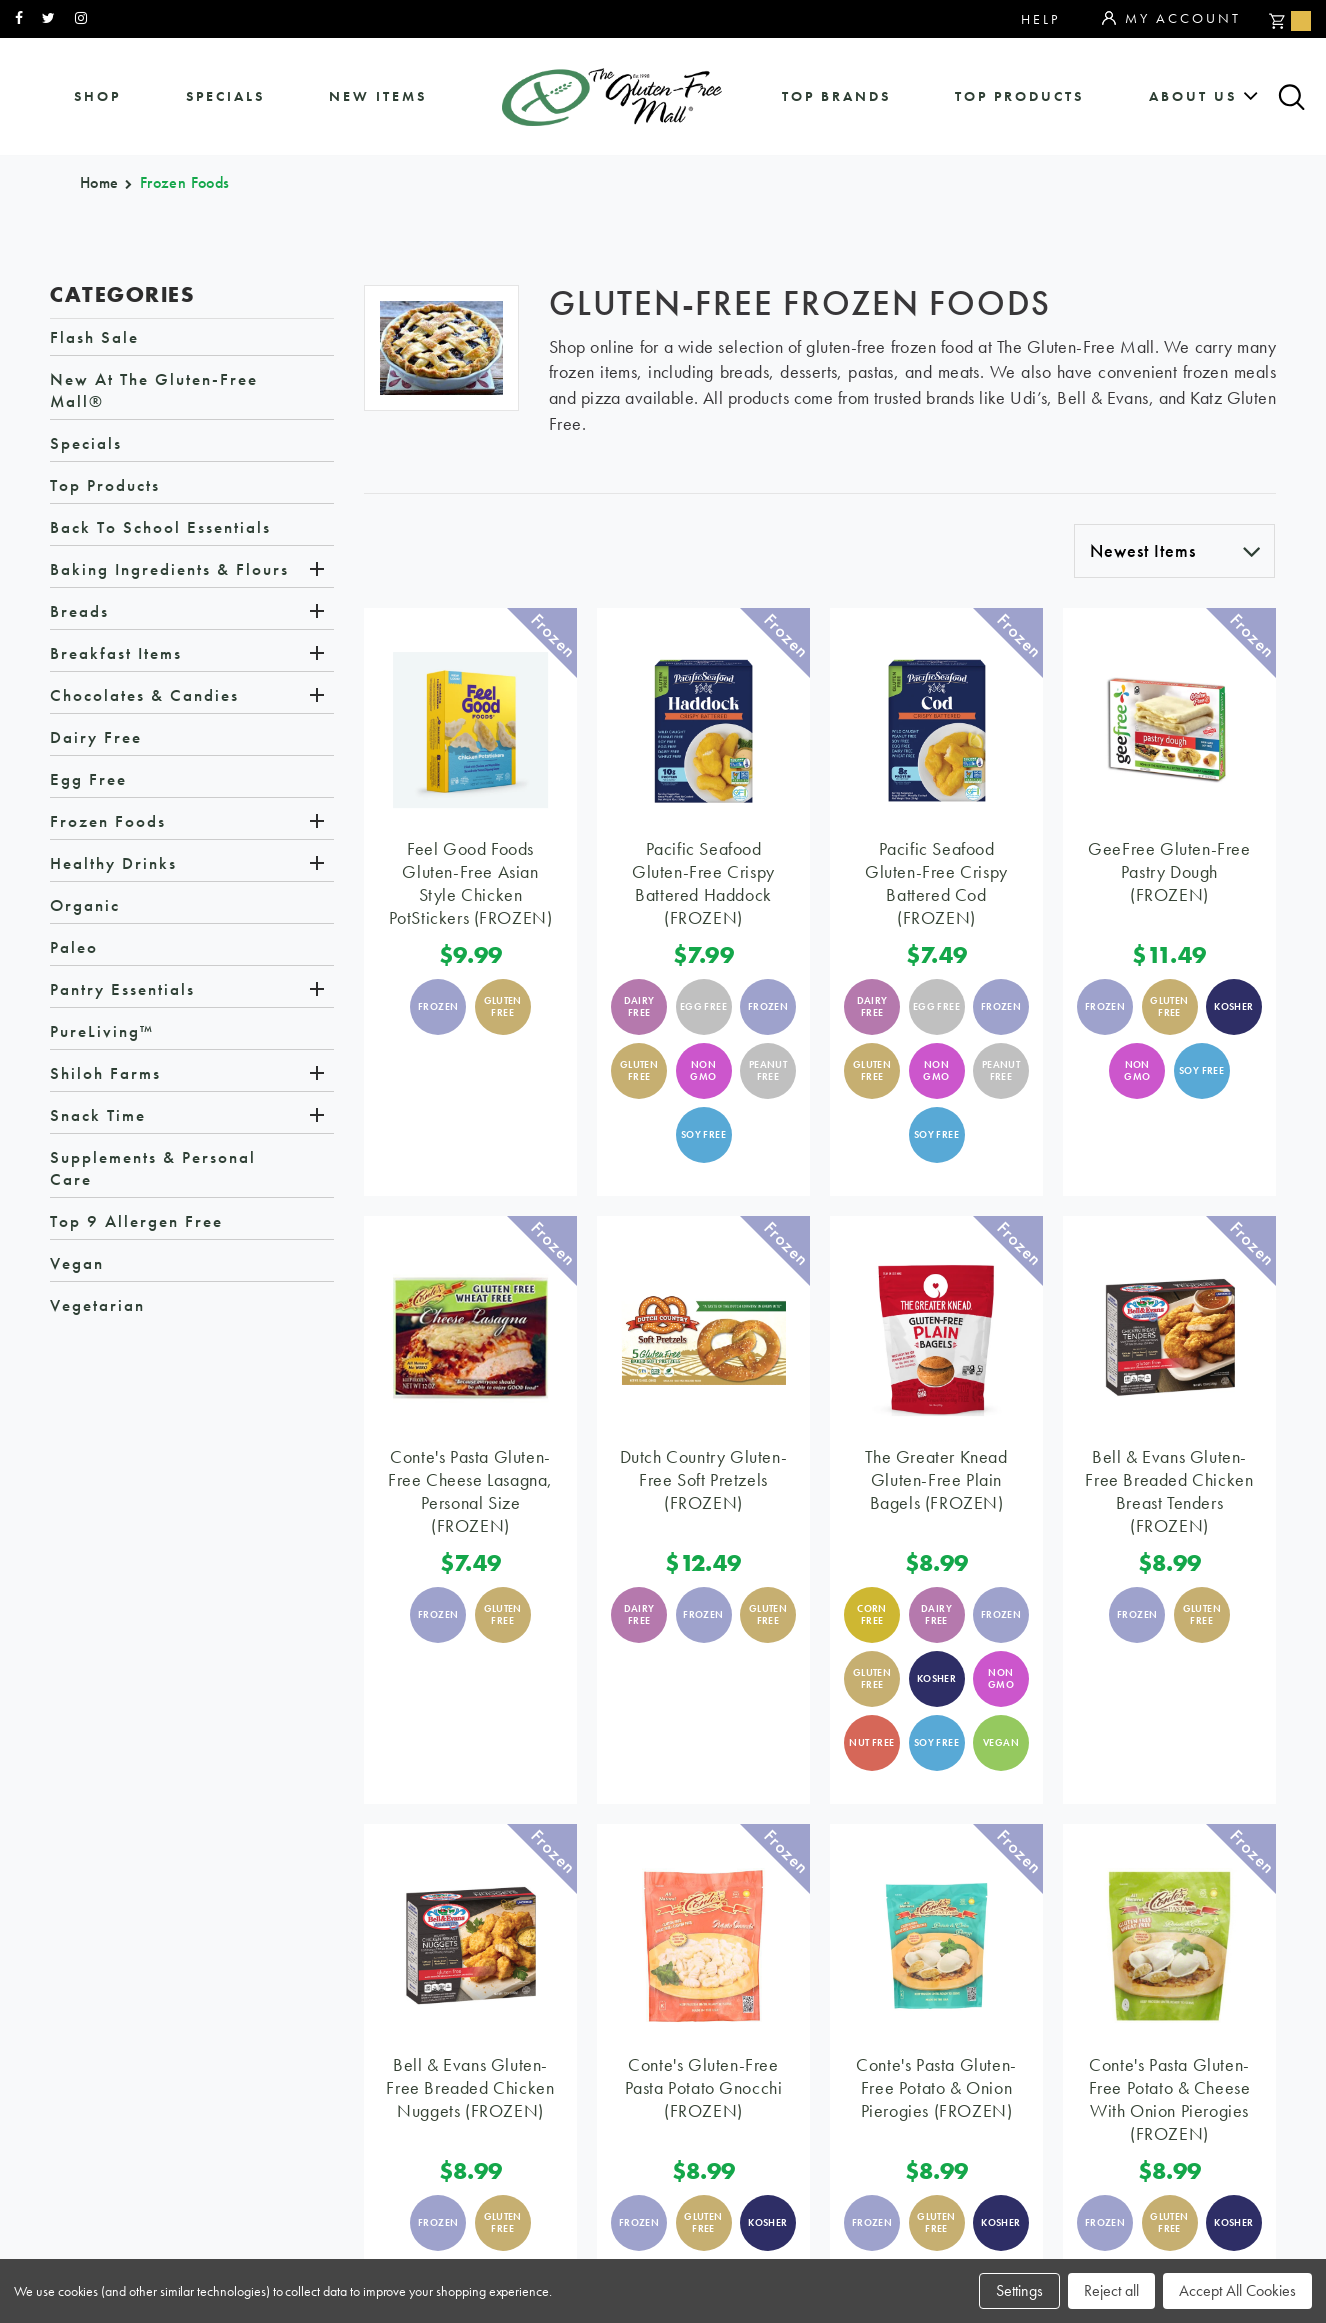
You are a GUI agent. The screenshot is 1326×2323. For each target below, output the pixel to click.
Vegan (77, 1267)
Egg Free (88, 783)
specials (225, 96)
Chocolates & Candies (144, 699)
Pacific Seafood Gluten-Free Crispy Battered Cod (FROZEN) (936, 887)
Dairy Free (96, 741)
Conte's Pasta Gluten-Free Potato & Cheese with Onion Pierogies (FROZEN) (1170, 2103)
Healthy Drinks (113, 867)
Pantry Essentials (122, 993)
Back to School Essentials (160, 531)
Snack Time (98, 1119)
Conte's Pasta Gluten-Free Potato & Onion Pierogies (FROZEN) (936, 2091)
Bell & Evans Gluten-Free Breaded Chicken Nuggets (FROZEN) (470, 2091)
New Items (378, 96)
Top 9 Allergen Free (136, 1225)
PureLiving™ (102, 1035)
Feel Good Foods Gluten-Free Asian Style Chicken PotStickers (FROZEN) (471, 887)
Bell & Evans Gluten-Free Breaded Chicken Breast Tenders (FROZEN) (1169, 1495)
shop (97, 96)
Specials (86, 447)
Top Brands (836, 96)
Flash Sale (94, 341)
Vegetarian (97, 1309)
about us (1193, 96)
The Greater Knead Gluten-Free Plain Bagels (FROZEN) (936, 1483)
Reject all (1111, 2290)
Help (1040, 19)
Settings (1019, 2290)
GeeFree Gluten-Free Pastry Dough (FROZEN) (1169, 875)
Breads (79, 615)
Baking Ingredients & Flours (169, 573)
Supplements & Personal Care (153, 1172)
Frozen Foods (108, 825)
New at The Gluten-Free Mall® (154, 394)
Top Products (1019, 96)
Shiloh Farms (105, 1077)
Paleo (74, 951)
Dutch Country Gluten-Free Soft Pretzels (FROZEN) (704, 1483)
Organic (85, 909)
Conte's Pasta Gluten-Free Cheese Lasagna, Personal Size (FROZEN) (470, 1495)
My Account (1171, 19)
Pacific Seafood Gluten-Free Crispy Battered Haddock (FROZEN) (703, 887)
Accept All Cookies (1237, 2290)
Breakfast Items (116, 657)
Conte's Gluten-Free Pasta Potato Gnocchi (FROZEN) (704, 2091)
